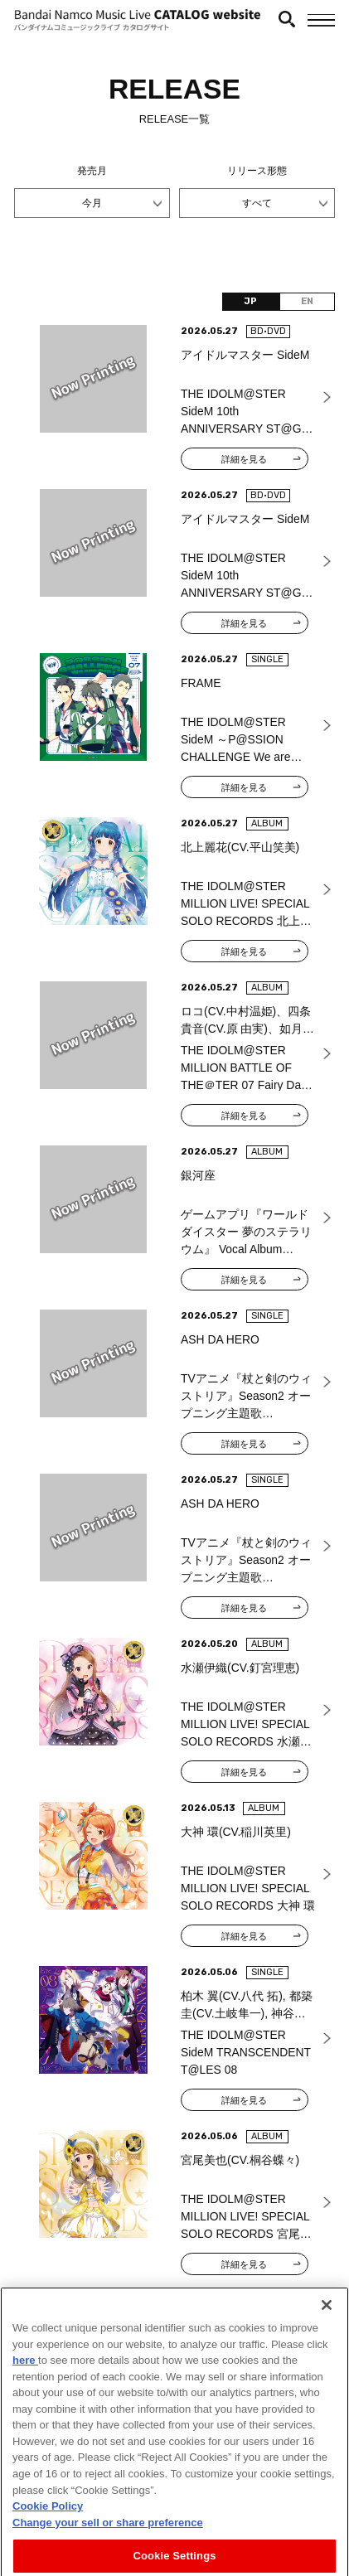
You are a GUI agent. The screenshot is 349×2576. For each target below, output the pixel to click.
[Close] (326, 2354)
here (25, 2409)
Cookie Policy (47, 2555)
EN (307, 301)
